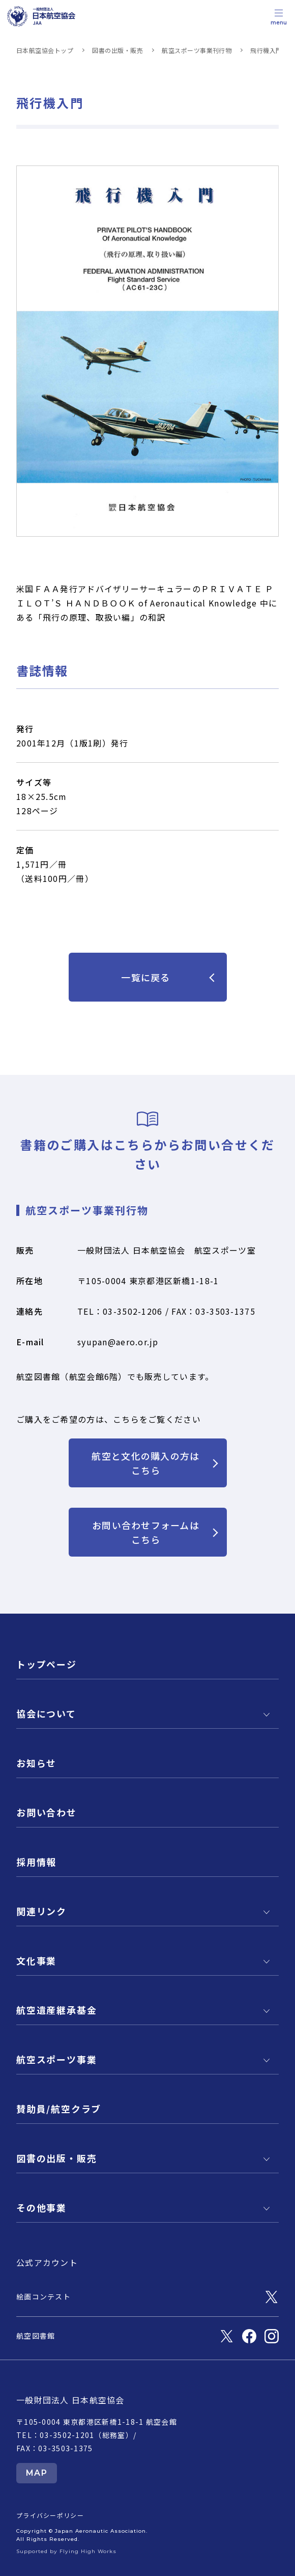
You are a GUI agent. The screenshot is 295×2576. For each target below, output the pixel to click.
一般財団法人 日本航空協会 (70, 2400)
